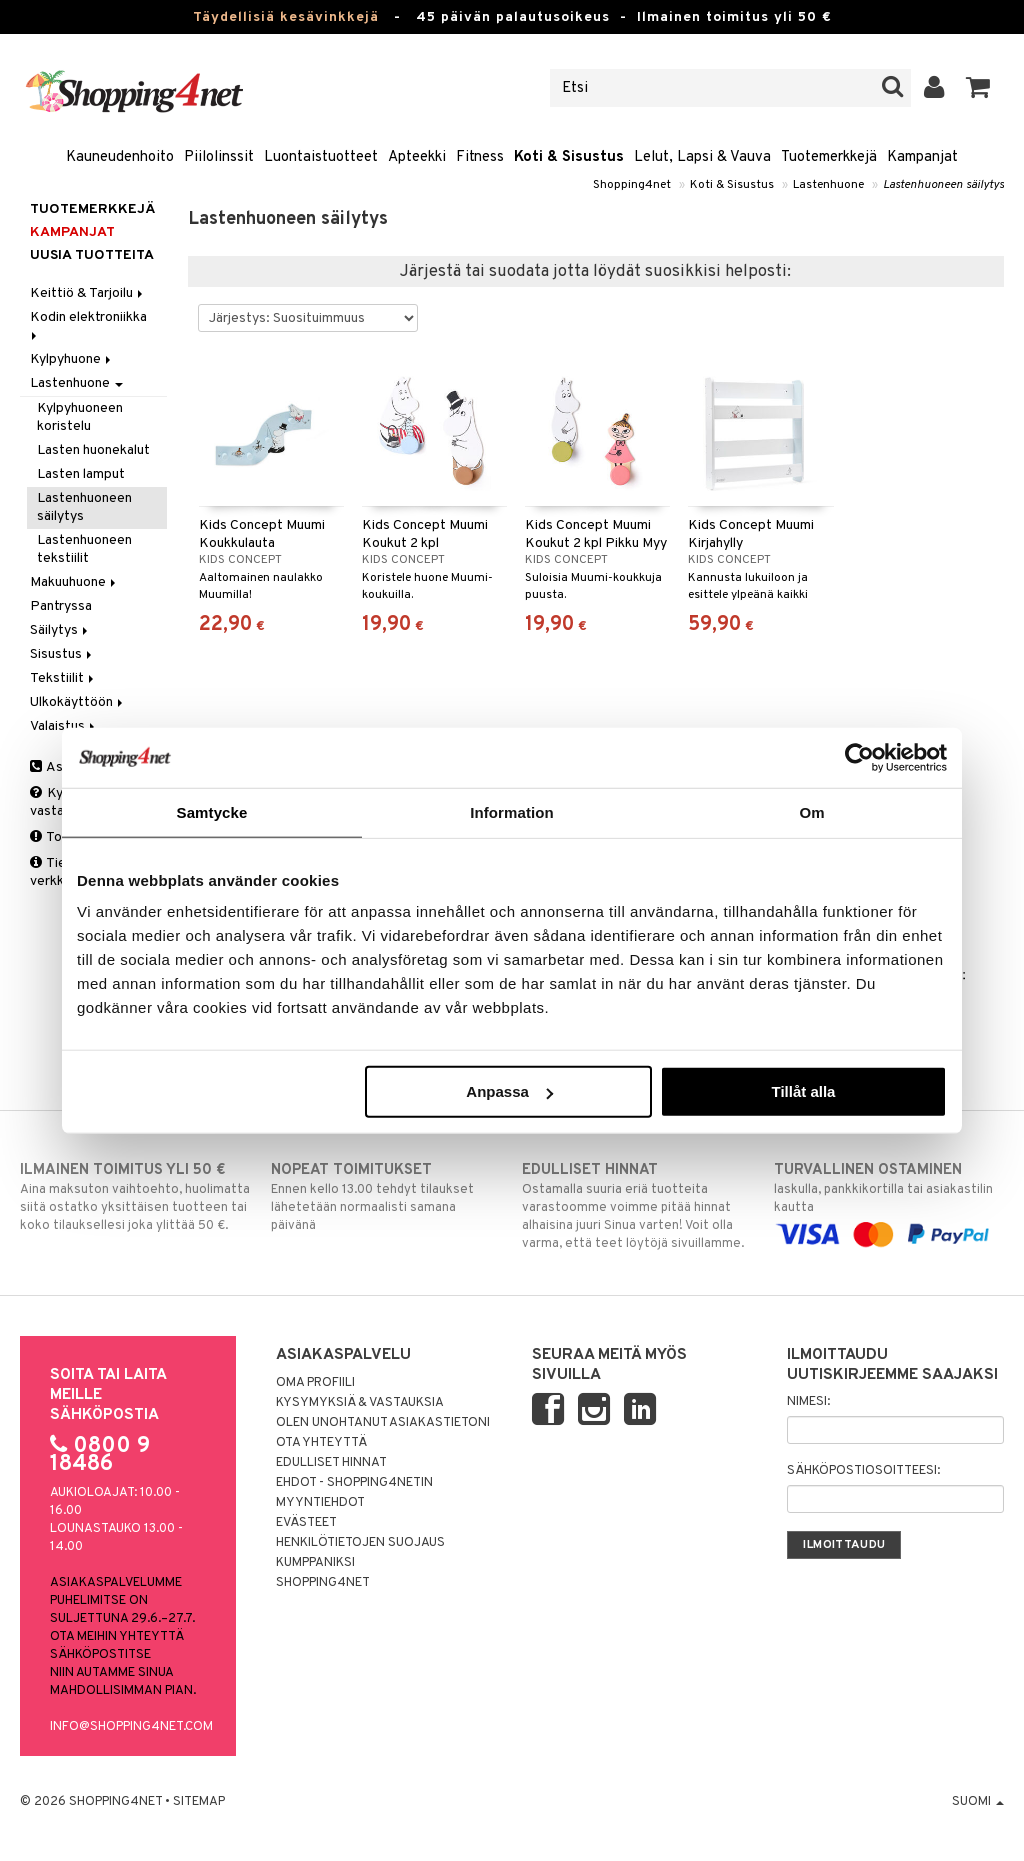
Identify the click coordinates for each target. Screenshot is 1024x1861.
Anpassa (509, 1091)
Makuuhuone (74, 582)
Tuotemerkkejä (829, 157)
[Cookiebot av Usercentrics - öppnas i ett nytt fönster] (859, 757)
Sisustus (62, 654)
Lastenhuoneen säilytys (943, 185)
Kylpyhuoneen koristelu (80, 417)
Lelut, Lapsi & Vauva (702, 157)
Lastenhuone (828, 185)
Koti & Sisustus (569, 157)
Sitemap (199, 1802)
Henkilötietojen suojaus (360, 1543)
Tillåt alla (803, 1091)
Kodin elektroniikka (90, 324)
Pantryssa (61, 606)
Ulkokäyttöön (78, 702)
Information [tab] (512, 811)
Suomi (978, 1802)
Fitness (480, 157)
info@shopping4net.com (131, 1727)
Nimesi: (808, 1402)
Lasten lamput (81, 474)
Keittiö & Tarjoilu (88, 293)
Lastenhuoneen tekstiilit (84, 549)
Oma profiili (315, 1383)
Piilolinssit (219, 157)
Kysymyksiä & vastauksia (360, 1403)
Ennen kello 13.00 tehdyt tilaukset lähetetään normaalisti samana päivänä (386, 1197)
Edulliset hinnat (331, 1463)
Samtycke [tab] (212, 811)
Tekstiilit (63, 678)
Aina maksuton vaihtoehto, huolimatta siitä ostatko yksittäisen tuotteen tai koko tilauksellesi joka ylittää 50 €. (135, 1197)
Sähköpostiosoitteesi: (863, 1471)
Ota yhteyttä (321, 1443)
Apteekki (417, 157)
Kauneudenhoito (120, 157)
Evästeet (306, 1523)
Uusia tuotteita (92, 255)
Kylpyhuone (72, 359)
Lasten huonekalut (93, 450)
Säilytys (60, 630)
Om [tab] (811, 811)
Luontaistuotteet (321, 157)
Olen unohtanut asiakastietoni (383, 1423)
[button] (978, 88)
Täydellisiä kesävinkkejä (286, 17)
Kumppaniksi (315, 1563)
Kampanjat (922, 157)
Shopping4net (632, 185)
